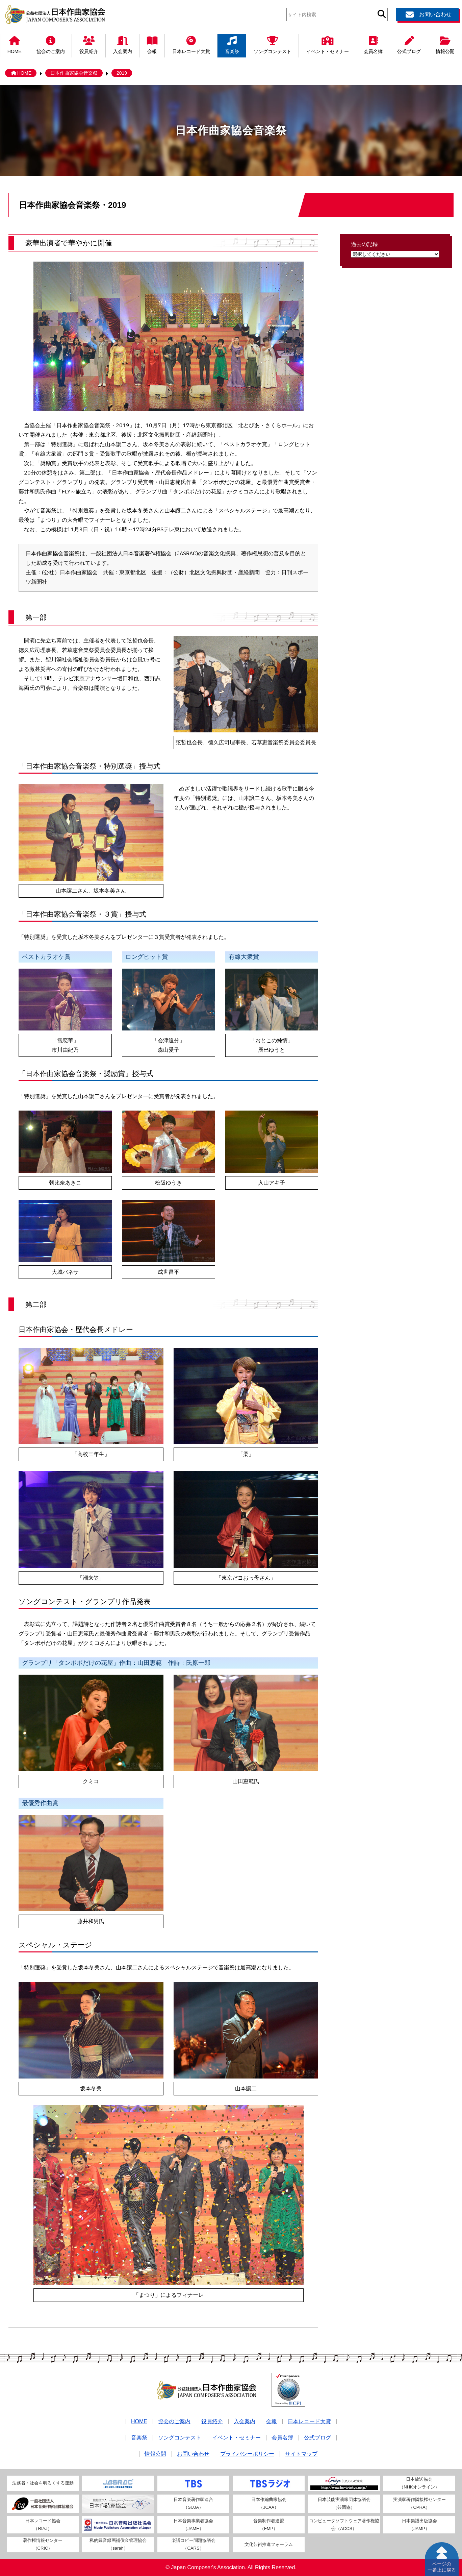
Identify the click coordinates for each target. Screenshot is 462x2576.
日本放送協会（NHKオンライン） (419, 2483)
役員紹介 (89, 44)
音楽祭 (232, 44)
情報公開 (445, 44)
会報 (152, 44)
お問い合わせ (428, 14)
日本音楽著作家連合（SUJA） (193, 2503)
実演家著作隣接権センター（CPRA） (419, 2503)
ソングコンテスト (272, 44)
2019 (122, 73)
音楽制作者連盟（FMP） (268, 2524)
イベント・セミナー (327, 44)
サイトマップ (301, 2454)
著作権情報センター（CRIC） (42, 2544)
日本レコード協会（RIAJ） (42, 2524)
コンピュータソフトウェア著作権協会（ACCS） (344, 2524)
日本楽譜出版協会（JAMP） (419, 2524)
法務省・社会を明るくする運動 (43, 2482)
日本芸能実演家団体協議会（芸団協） (344, 2503)
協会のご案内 (50, 44)
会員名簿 (373, 44)
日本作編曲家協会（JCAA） (268, 2503)
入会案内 (122, 44)
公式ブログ (409, 44)
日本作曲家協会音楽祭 (74, 73)
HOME (14, 44)
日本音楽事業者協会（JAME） (193, 2524)
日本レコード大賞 (191, 44)
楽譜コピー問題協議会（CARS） (193, 2544)
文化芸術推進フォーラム (269, 2544)
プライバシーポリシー (247, 2454)
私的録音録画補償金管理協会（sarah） (118, 2544)
